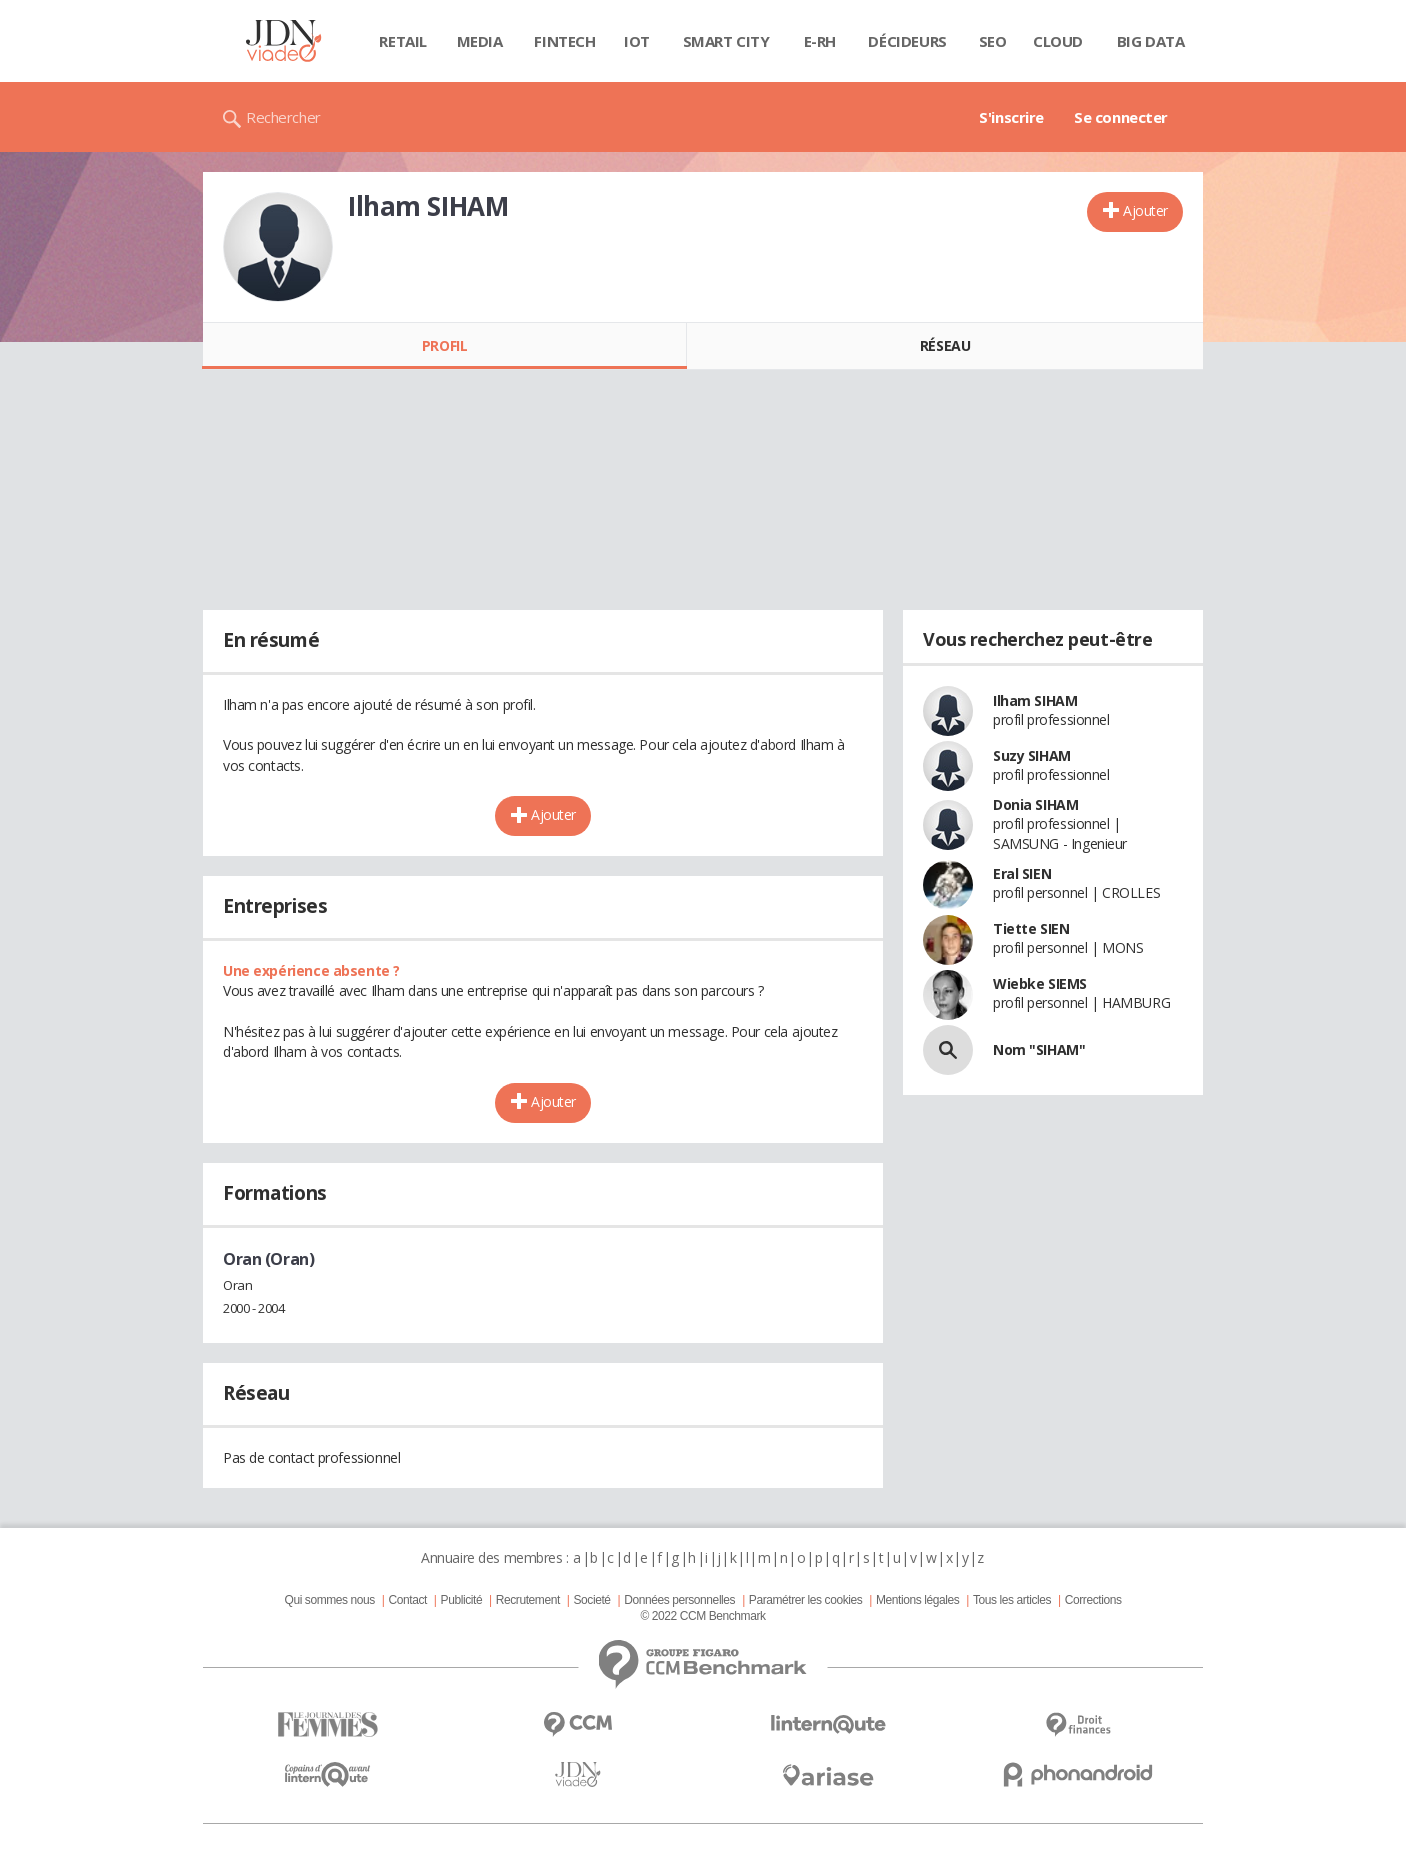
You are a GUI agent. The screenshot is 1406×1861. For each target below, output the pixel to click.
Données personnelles (679, 1600)
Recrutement (528, 1600)
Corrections (1093, 1600)
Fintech (564, 41)
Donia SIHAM (1035, 804)
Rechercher (283, 117)
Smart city (726, 41)
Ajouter (1145, 210)
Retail (402, 41)
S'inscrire (1011, 117)
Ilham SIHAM (1035, 700)
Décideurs (907, 41)
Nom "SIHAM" (1039, 1049)
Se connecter (1121, 117)
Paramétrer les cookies (805, 1600)
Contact (408, 1600)
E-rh (820, 41)
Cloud (1058, 41)
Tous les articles (1012, 1600)
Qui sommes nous (329, 1600)
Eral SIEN (1022, 873)
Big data (1151, 41)
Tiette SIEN (1031, 928)
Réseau (945, 345)
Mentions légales (917, 1600)
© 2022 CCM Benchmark (702, 1616)
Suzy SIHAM (1032, 755)
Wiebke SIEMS (1040, 983)
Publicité (462, 1600)
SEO (993, 41)
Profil (444, 345)
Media (480, 41)
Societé (591, 1600)
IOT (637, 41)
